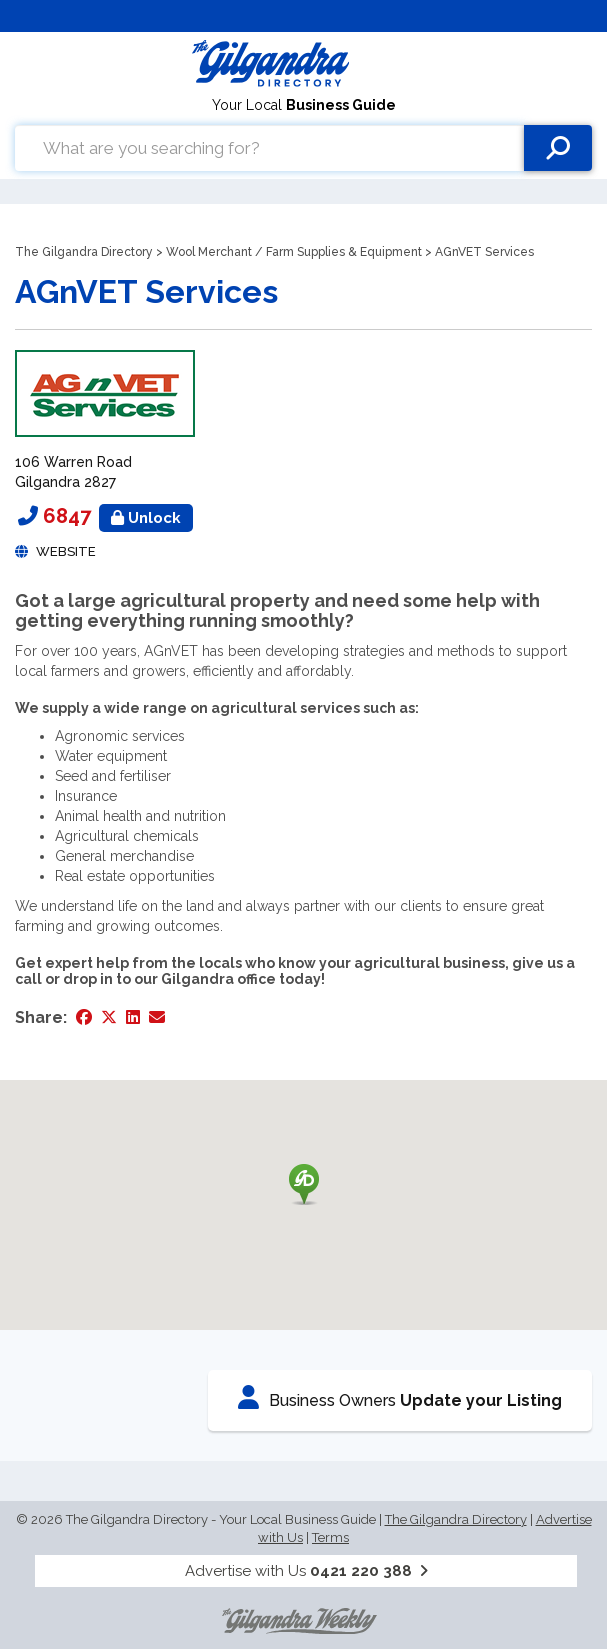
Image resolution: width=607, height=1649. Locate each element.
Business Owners (400, 1397)
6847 (118, 516)
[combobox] (269, 148)
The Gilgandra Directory (84, 252)
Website (66, 551)
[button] (304, 1184)
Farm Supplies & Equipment (344, 252)
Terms (330, 1537)
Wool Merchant (209, 252)
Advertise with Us (306, 1571)
